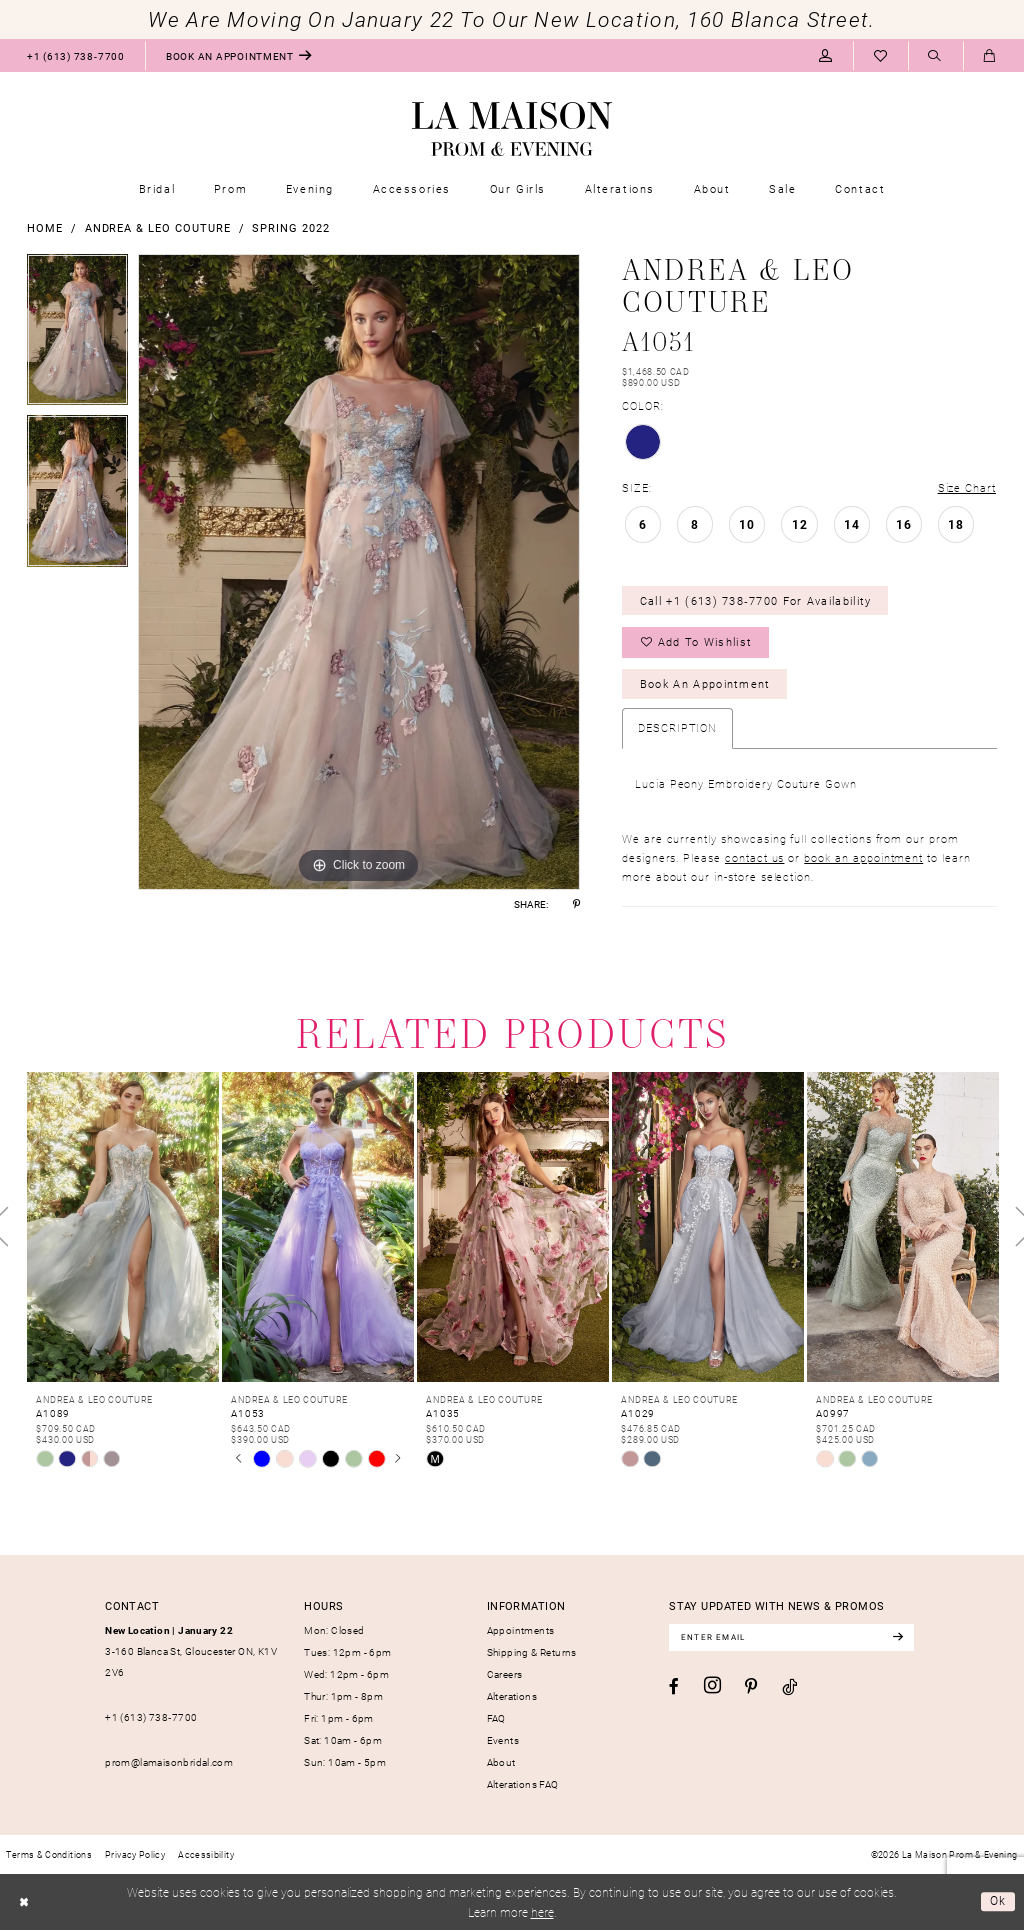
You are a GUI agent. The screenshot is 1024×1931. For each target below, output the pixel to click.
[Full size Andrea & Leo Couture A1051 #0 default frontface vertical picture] (359, 572)
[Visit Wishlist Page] (880, 55)
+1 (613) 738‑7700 (151, 1718)
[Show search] (935, 56)
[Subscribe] (900, 1637)
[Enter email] (793, 1637)
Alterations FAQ (523, 1785)
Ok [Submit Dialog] (998, 1902)
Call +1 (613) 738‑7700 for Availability (756, 600)
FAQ (496, 1719)
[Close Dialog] (23, 1903)
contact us (754, 857)
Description (677, 728)
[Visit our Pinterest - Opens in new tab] (751, 1688)
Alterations (512, 1697)
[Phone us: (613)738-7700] (75, 55)
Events (503, 1741)
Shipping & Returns (532, 1652)
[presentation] (123, 1228)
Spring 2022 (290, 227)
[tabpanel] (77, 335)
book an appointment (863, 857)
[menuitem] (75, 55)
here (542, 1913)
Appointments (521, 1630)
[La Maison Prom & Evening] (512, 129)
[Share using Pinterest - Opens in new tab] (576, 904)
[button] (825, 55)
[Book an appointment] (239, 55)
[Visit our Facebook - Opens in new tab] (674, 1687)
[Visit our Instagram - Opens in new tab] (712, 1687)
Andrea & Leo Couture (158, 227)
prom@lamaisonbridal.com (169, 1763)
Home (45, 227)
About (501, 1763)
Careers (505, 1675)
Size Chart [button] (967, 487)
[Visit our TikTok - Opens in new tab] (789, 1688)
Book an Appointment (705, 684)
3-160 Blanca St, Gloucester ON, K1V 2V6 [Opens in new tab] (191, 1651)
